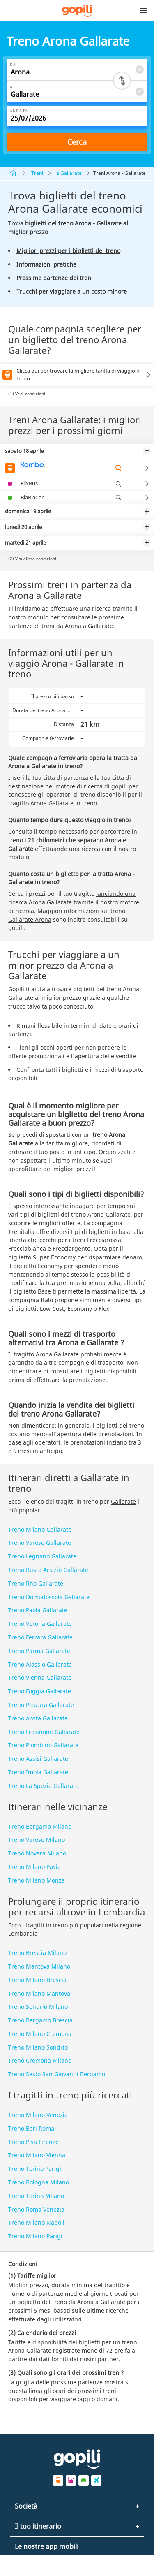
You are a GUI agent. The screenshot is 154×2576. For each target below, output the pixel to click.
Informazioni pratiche (46, 264)
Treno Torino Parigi (34, 2169)
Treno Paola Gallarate (37, 1610)
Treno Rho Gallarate (35, 1583)
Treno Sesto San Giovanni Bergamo (56, 2074)
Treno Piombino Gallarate (43, 1745)
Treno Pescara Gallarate (41, 1705)
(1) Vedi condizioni (26, 393)
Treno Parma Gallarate (39, 1651)
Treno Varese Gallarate (39, 1543)
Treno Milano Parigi (35, 2236)
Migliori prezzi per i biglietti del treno (68, 251)
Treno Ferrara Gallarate (40, 1637)
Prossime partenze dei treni (54, 278)
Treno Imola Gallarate (38, 1772)
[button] (143, 10)
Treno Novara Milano (37, 1853)
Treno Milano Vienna (36, 2155)
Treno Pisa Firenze (33, 2142)
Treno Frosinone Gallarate (44, 1732)
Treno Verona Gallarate (40, 1624)
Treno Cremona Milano (39, 2060)
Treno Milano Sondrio (38, 2047)
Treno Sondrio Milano (38, 2006)
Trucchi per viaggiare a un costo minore (71, 291)
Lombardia (23, 1933)
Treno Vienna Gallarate (39, 1677)
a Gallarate (69, 172)
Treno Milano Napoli (36, 2222)
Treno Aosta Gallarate (38, 1718)
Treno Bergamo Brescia (40, 2020)
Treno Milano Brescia (37, 1980)
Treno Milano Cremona (39, 2034)
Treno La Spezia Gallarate (43, 1786)
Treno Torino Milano (36, 2196)
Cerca (77, 142)
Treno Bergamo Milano (39, 1826)
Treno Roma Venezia (36, 2209)
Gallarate (123, 1501)
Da (13, 64)
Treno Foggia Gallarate (39, 1691)
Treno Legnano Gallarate (42, 1556)
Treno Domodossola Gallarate (49, 1597)
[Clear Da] (139, 69)
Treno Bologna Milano (38, 2182)
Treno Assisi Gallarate (38, 1758)
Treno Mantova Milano (39, 1966)
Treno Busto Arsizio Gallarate (48, 1570)
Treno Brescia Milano (37, 1953)
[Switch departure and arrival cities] (122, 81)
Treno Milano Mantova (39, 1993)
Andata (19, 111)
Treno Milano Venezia (38, 2115)
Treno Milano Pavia (34, 1867)
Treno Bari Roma (31, 2128)
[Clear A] (139, 91)
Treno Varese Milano (36, 1839)
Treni (37, 172)
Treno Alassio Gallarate (40, 1664)
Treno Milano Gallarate (39, 1529)
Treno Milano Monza (36, 1880)
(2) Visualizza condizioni (32, 558)
